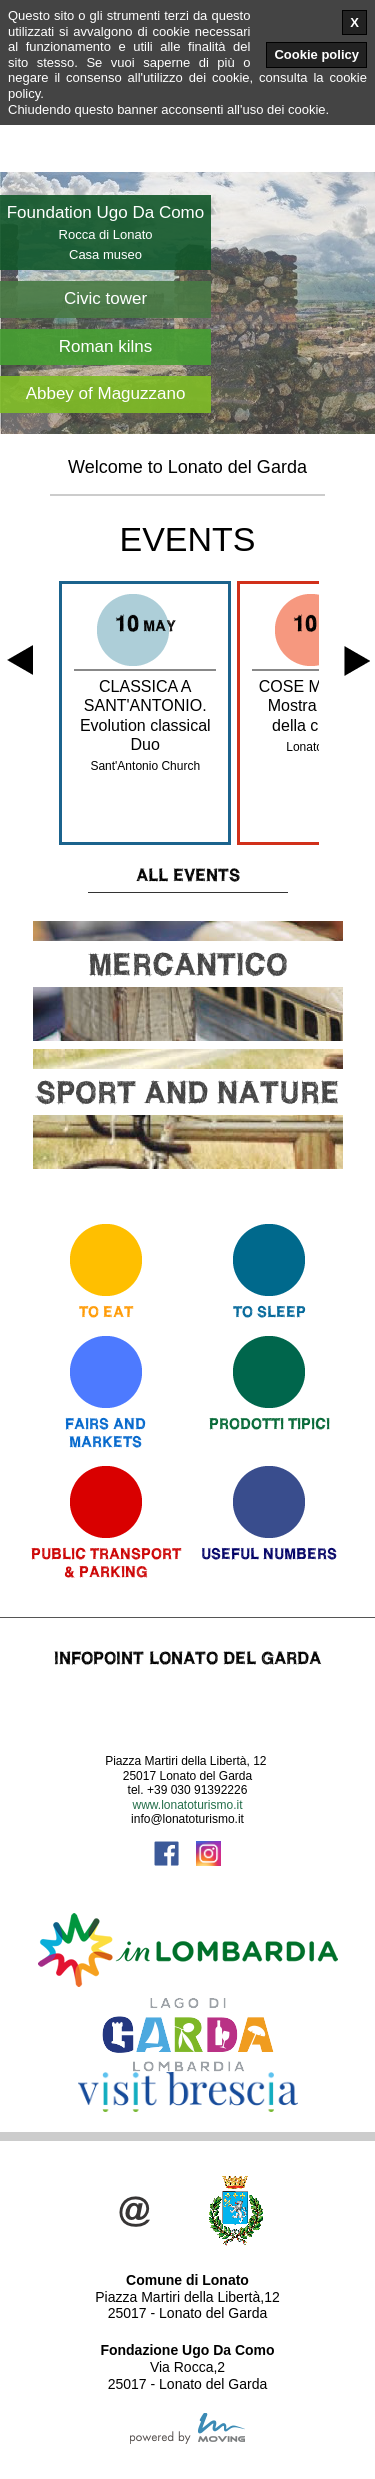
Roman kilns (106, 346)
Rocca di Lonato (106, 234)
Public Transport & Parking (106, 1562)
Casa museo (105, 254)
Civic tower (105, 298)
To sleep (269, 1311)
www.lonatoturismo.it (187, 1805)
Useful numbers (269, 1553)
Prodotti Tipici (269, 1423)
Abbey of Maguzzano (106, 393)
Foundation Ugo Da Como (106, 212)
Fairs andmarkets (105, 1432)
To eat (106, 1311)
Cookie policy (316, 54)
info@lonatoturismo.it (187, 1819)
